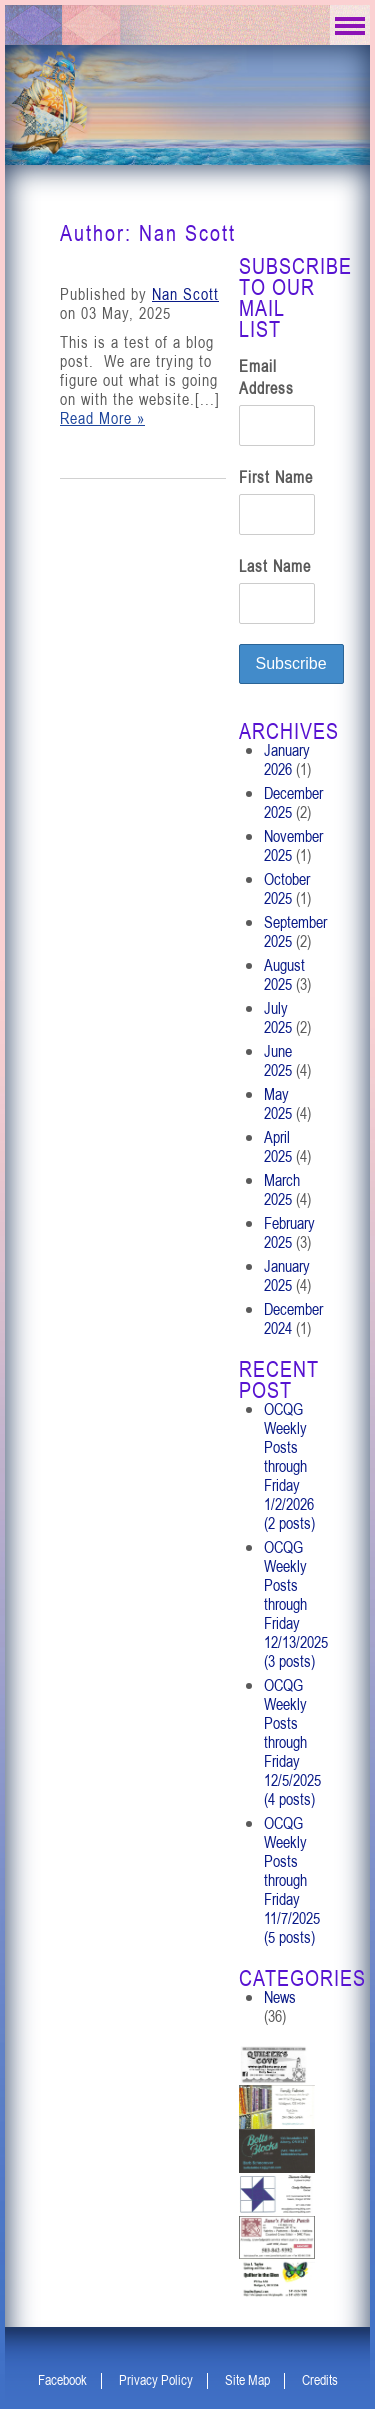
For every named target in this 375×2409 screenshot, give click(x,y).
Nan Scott (185, 294)
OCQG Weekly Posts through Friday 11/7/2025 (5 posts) (292, 1880)
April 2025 (278, 1146)
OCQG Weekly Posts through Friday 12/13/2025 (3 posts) (296, 1604)
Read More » (102, 418)
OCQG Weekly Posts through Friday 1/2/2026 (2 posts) (289, 1466)
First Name (276, 477)
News (280, 1997)
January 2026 (287, 759)
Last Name (275, 566)
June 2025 (278, 1060)
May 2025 (278, 1103)
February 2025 (289, 1232)
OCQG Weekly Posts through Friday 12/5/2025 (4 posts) (292, 1742)
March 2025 (282, 1189)
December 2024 (293, 1318)
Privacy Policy (156, 2380)
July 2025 (278, 1017)
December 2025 (293, 802)
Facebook (62, 2380)
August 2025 (284, 974)
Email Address (266, 377)
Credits (320, 2380)
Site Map (247, 2380)
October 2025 (287, 888)
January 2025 (287, 1275)
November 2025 (293, 845)
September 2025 (295, 931)
